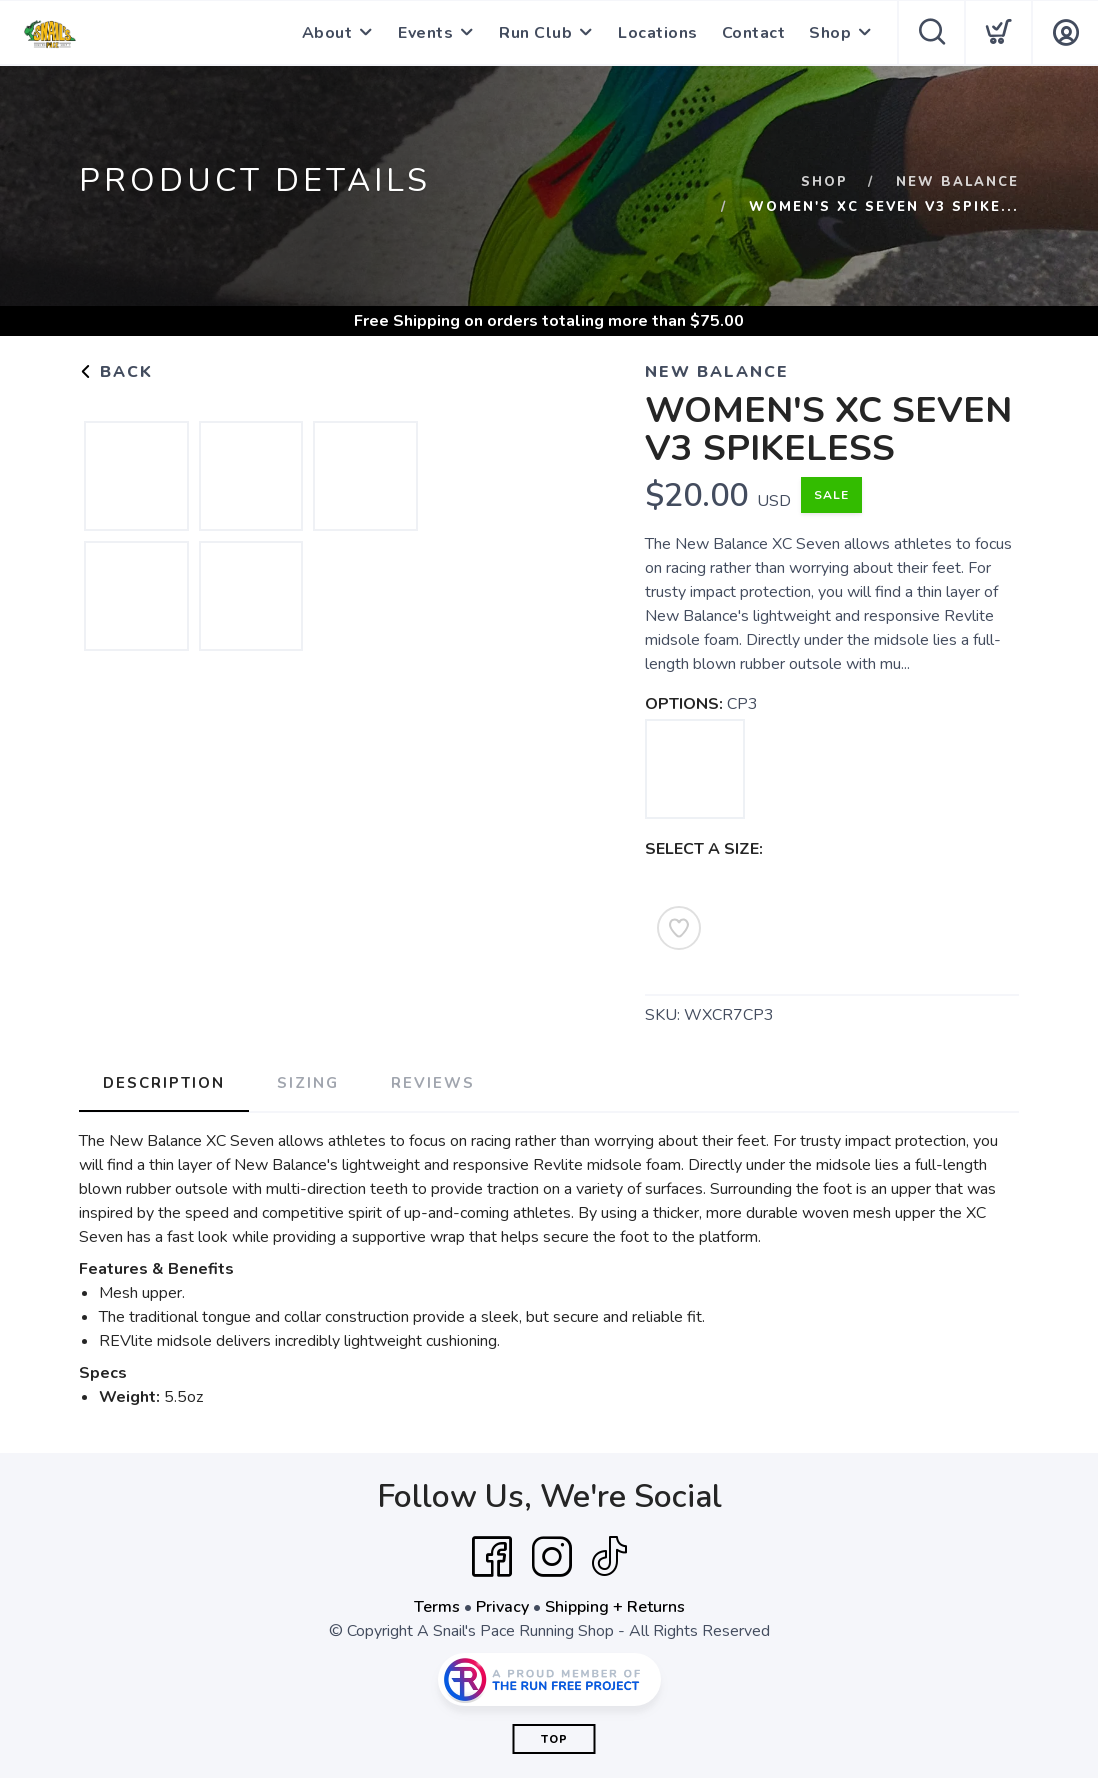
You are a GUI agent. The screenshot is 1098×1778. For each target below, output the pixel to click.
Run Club (535, 33)
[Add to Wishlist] (679, 928)
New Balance (957, 182)
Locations (658, 33)
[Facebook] (492, 1557)
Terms (437, 1607)
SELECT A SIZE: (704, 849)
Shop (830, 33)
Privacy (502, 1607)
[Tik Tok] (609, 1557)
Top (554, 1739)
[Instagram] (552, 1557)
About (327, 33)
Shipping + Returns (615, 1607)
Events (425, 33)
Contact (754, 33)
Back (116, 372)
